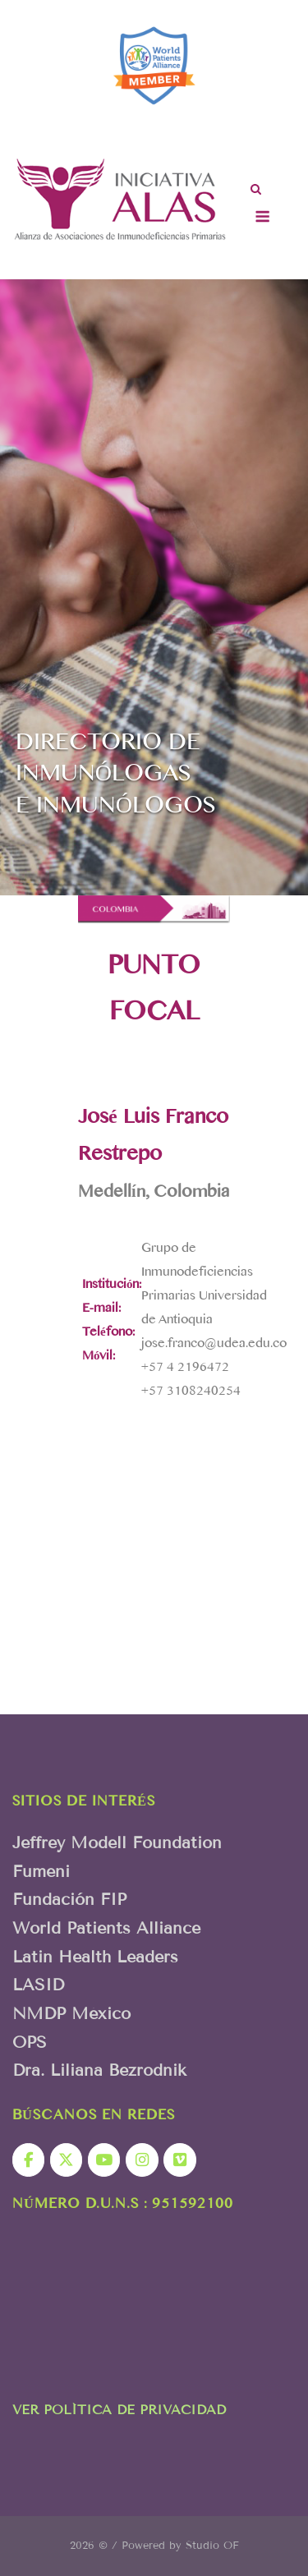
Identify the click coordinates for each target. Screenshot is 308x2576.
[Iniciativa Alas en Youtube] (104, 2159)
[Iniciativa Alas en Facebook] (28, 2159)
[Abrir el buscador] (256, 190)
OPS (29, 2042)
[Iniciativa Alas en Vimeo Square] (179, 2159)
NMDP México (71, 2013)
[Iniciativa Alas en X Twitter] (66, 2159)
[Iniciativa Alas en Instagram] (142, 2159)
